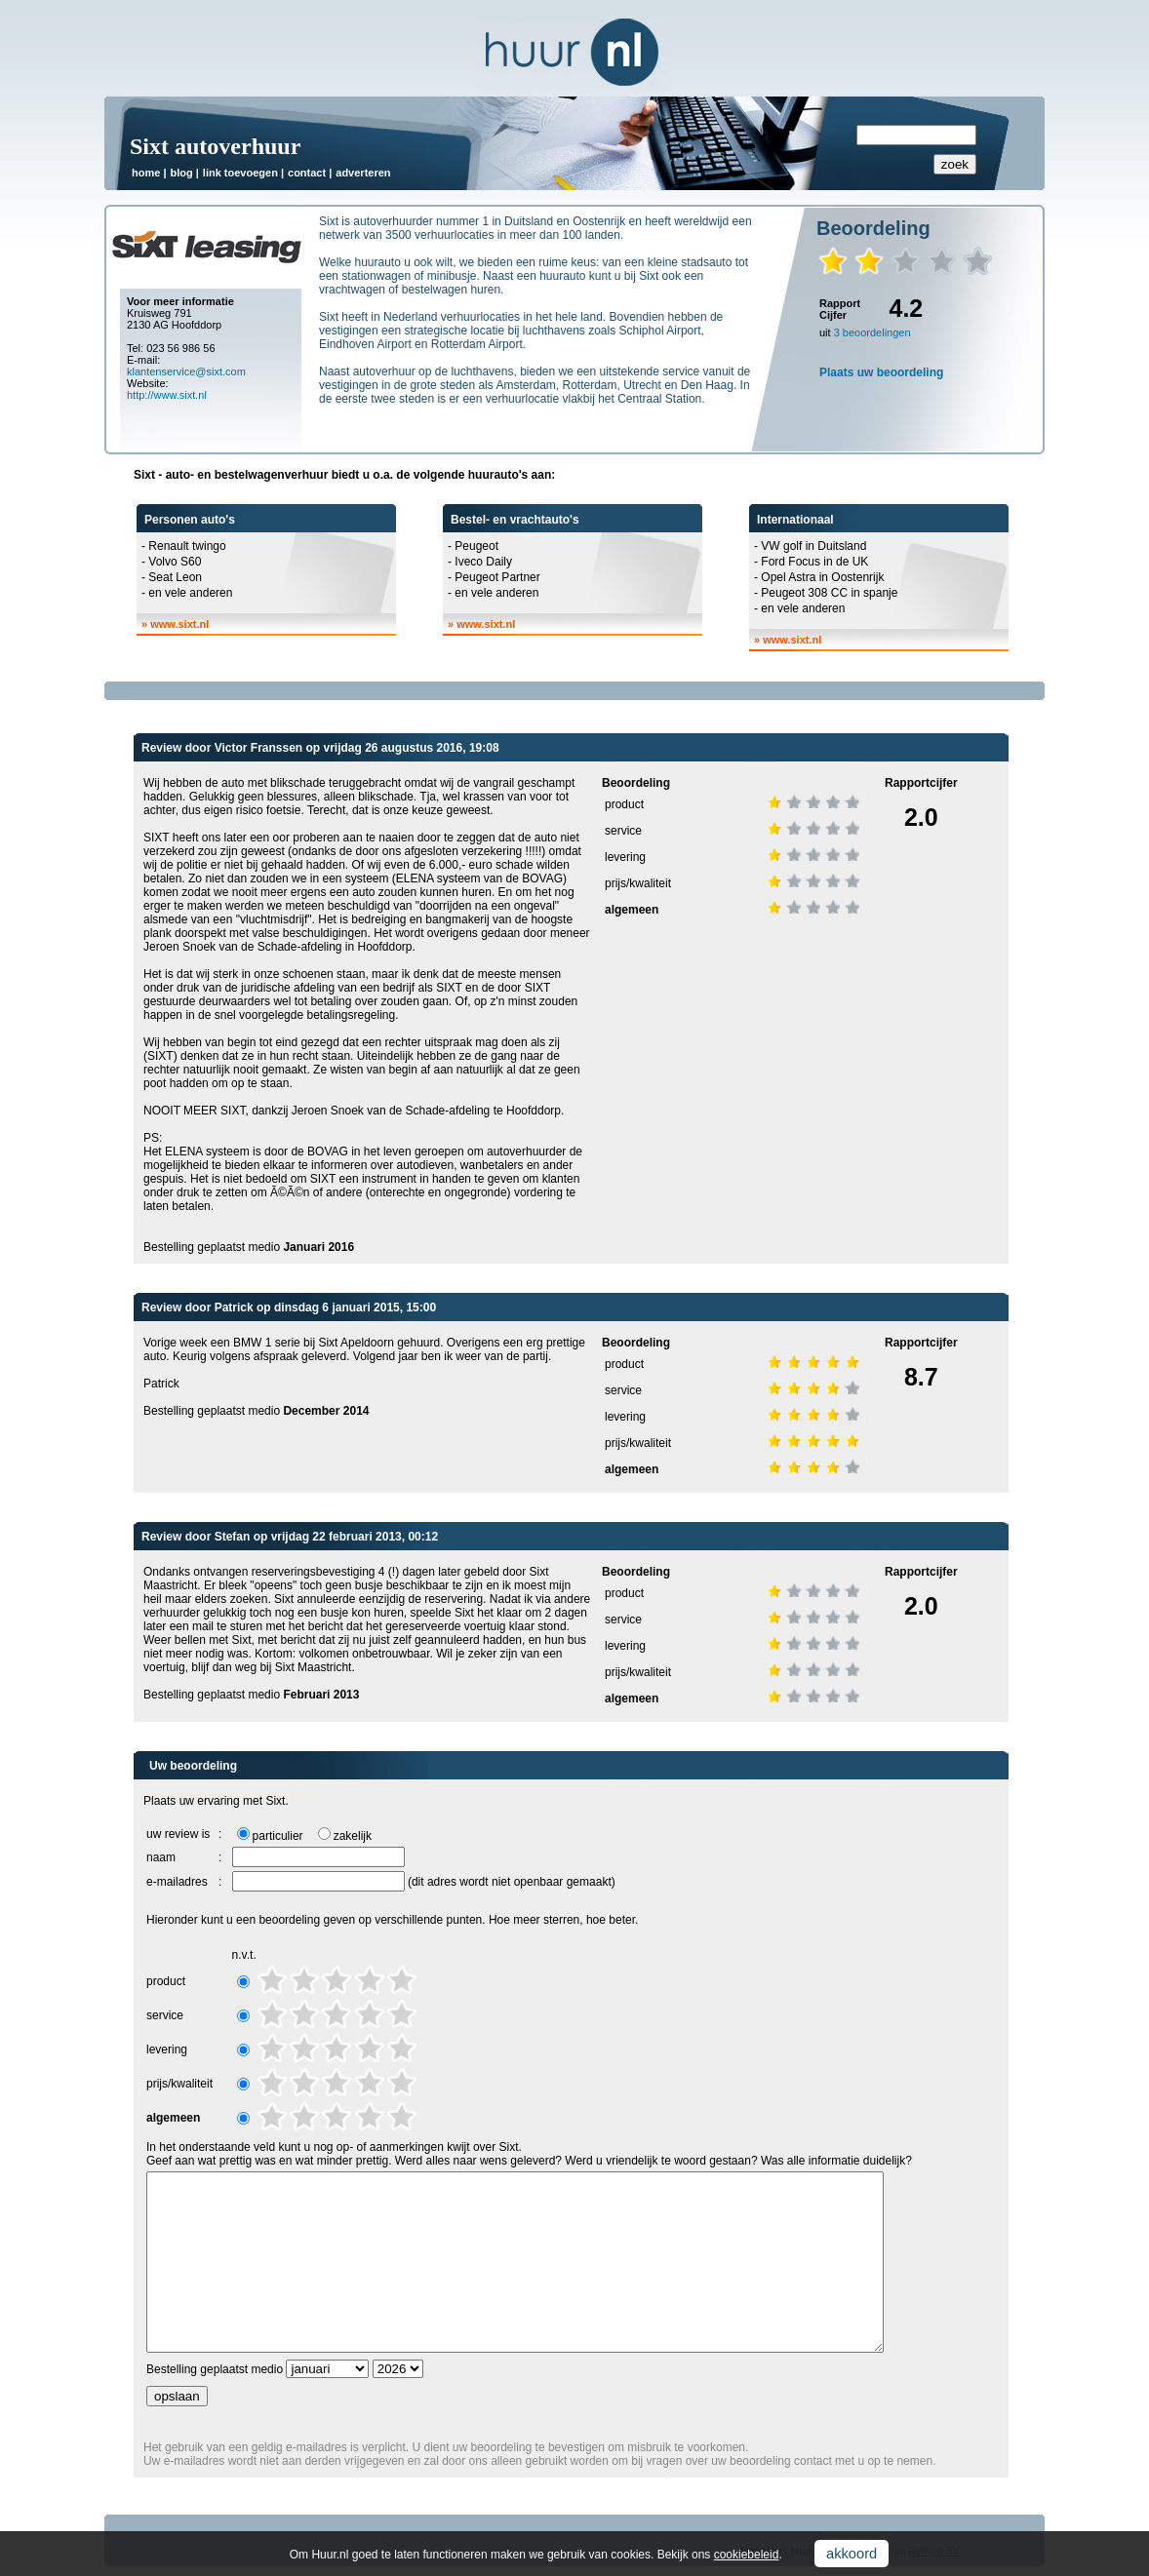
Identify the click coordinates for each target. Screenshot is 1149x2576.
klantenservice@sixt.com (186, 371)
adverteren (363, 172)
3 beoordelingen (872, 332)
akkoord (851, 2553)
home (146, 172)
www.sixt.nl (179, 624)
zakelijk (353, 1836)
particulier (278, 1836)
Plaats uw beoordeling (881, 372)
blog (181, 172)
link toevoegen (240, 172)
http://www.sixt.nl (167, 395)
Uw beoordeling (193, 1766)
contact (307, 172)
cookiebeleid (746, 2554)
